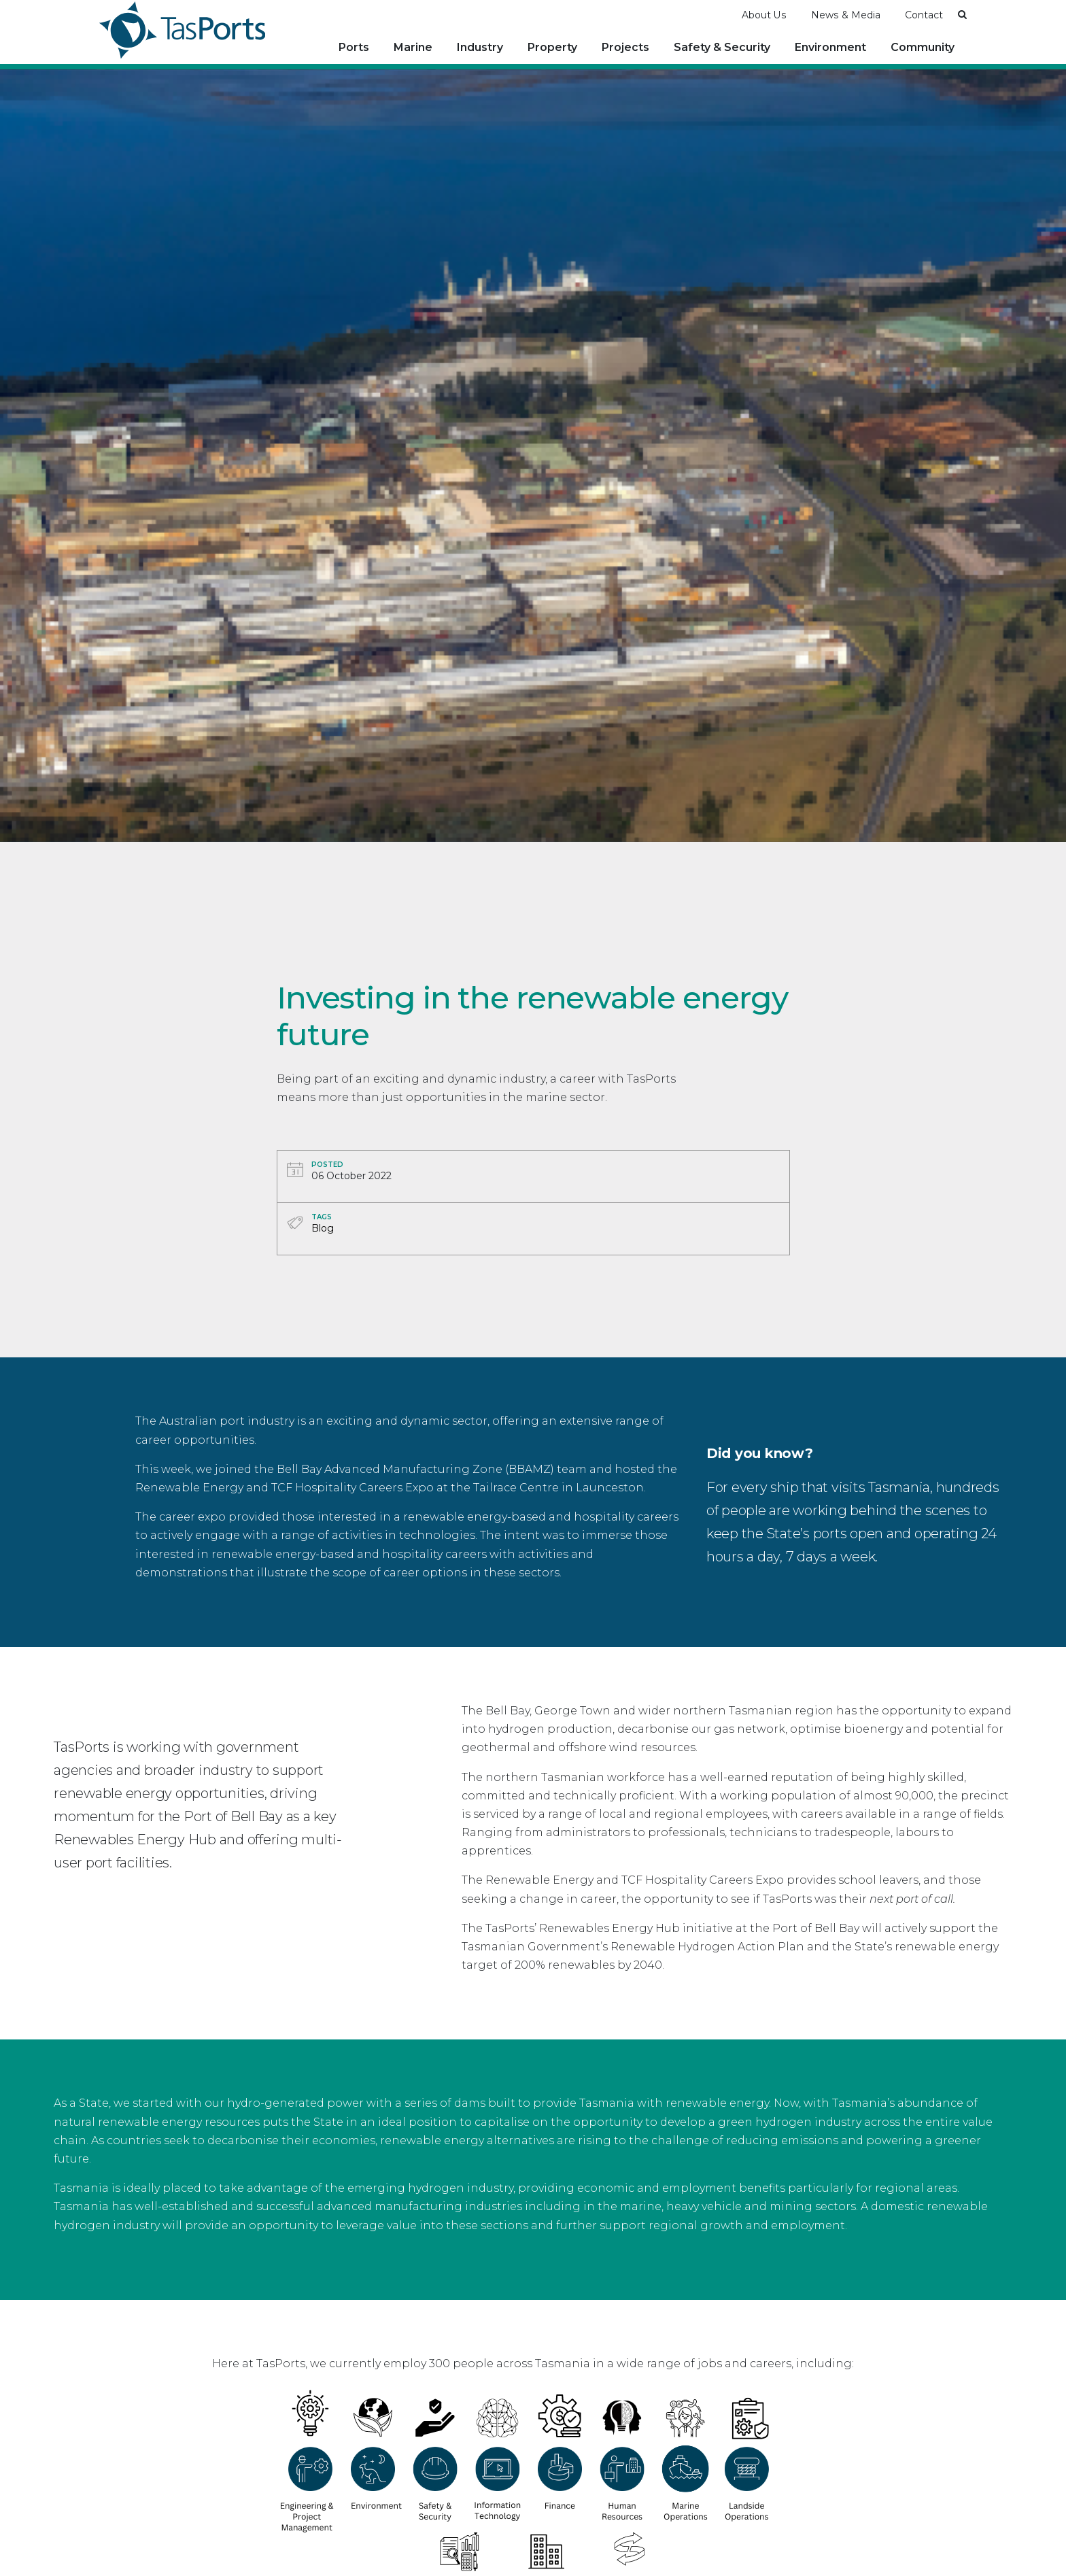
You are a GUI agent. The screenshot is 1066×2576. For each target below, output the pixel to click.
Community (923, 47)
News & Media (845, 14)
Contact (924, 14)
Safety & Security (722, 47)
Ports (354, 47)
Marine (413, 47)
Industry (480, 47)
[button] (962, 13)
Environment (830, 47)
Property (552, 47)
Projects (625, 47)
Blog (322, 1227)
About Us (764, 14)
